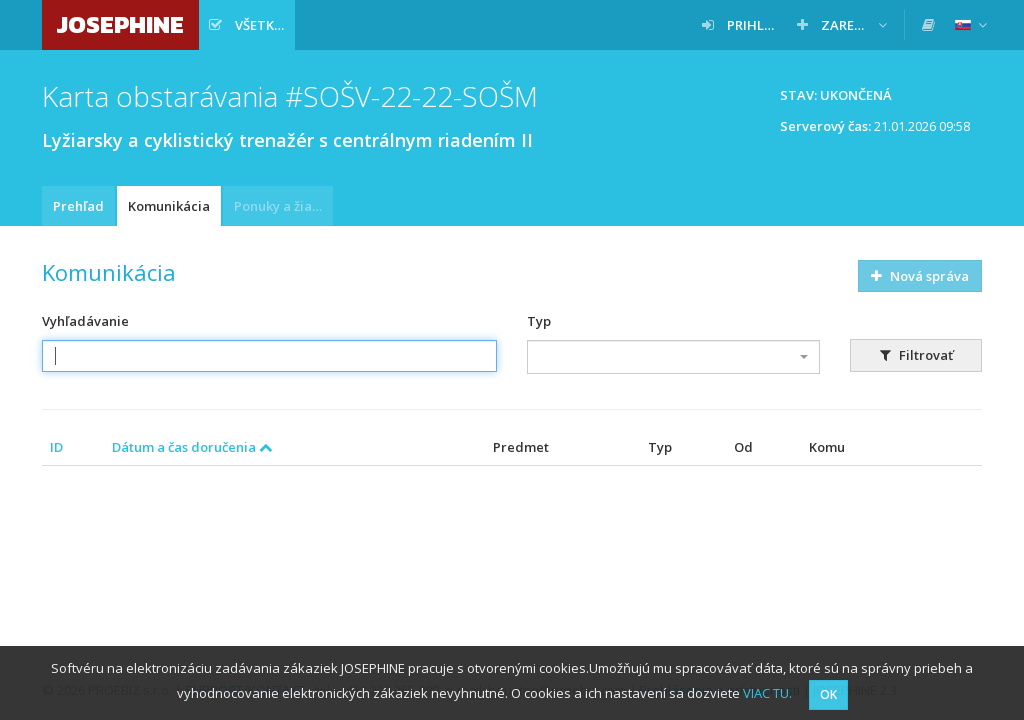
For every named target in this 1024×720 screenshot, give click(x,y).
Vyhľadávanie (85, 321)
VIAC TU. (767, 693)
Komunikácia (169, 206)
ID (56, 447)
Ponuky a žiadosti (283, 206)
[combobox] (673, 357)
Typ (539, 321)
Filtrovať (916, 355)
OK (828, 694)
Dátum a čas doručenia (192, 447)
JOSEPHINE (120, 24)
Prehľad (78, 206)
